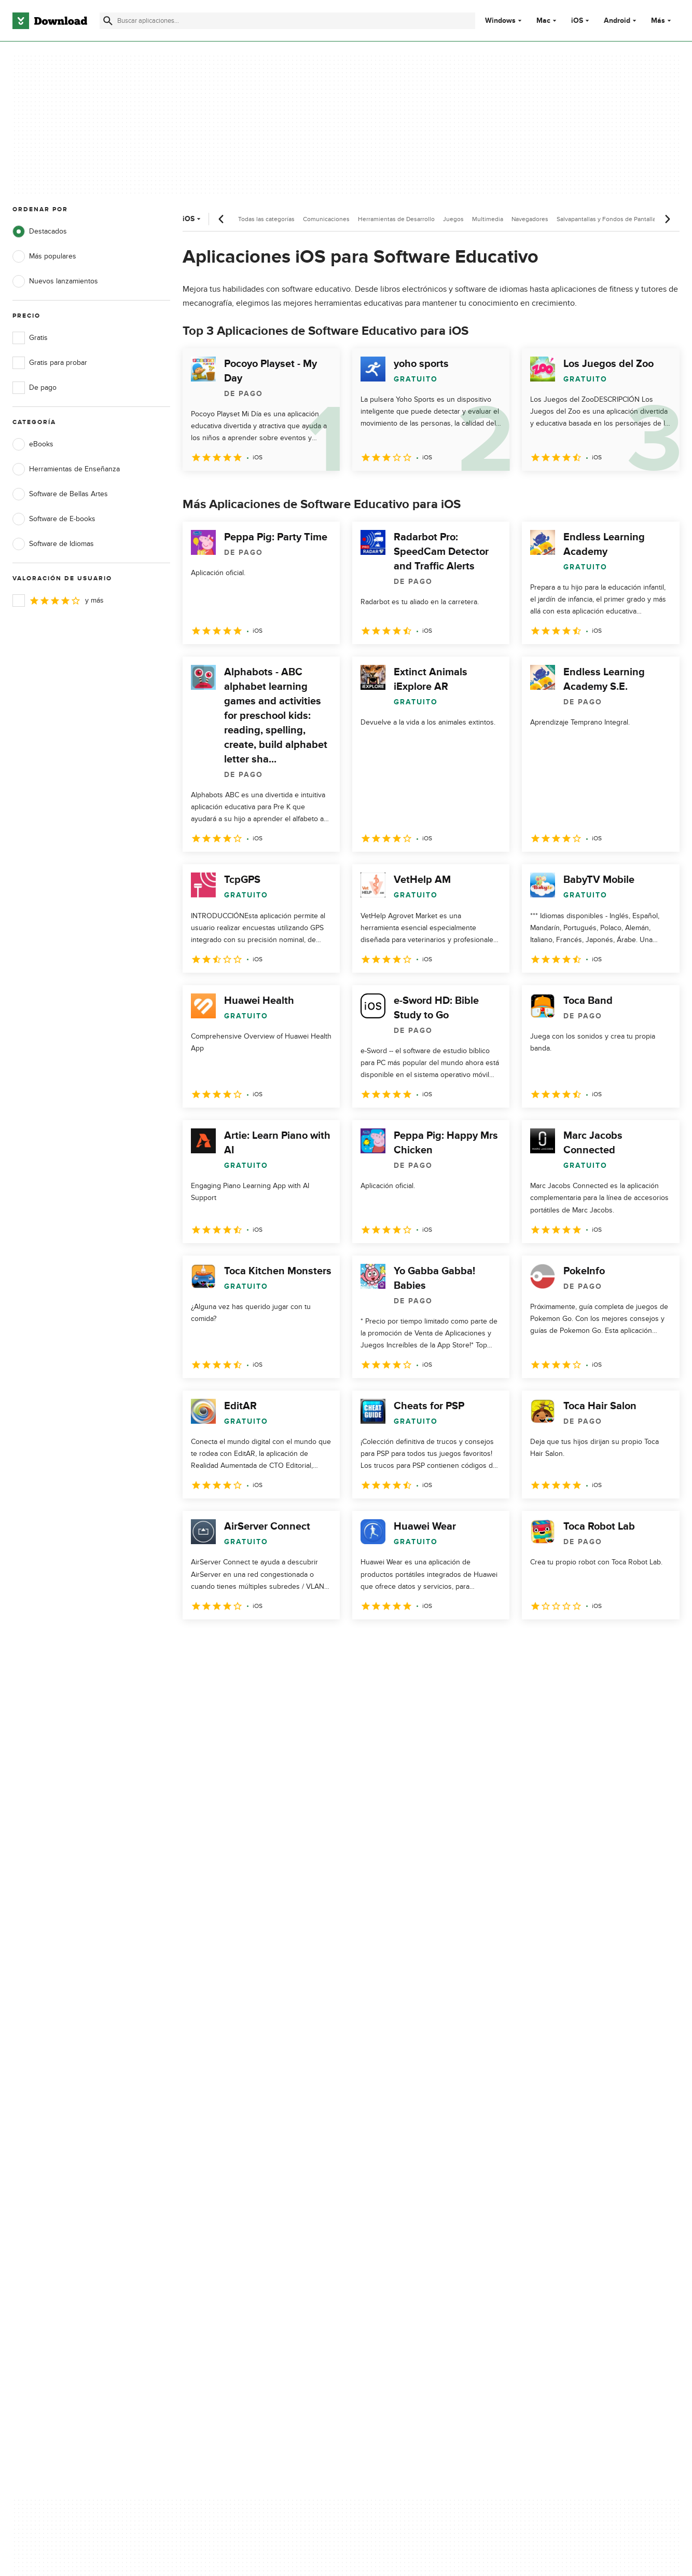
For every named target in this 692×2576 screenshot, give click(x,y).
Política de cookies (415, 2163)
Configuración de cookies (426, 2210)
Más (662, 20)
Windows (500, 20)
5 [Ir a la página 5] (301, 1642)
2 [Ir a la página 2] (220, 1642)
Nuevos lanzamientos (55, 281)
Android (617, 20)
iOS (577, 20)
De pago (34, 387)
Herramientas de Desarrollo (396, 219)
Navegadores (529, 219)
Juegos (453, 219)
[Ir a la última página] (657, 1642)
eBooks (32, 444)
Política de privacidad (419, 2127)
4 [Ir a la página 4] (274, 1642)
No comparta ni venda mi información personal (425, 2186)
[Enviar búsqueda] (108, 20)
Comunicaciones (326, 219)
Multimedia (487, 219)
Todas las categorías (266, 219)
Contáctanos (219, 2163)
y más (58, 600)
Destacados (39, 231)
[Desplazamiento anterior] (221, 219)
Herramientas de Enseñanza (66, 469)
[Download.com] (49, 20)
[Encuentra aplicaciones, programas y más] (287, 20)
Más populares (44, 256)
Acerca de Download (232, 2127)
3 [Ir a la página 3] (247, 1642)
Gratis (30, 338)
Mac (543, 20)
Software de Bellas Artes (60, 494)
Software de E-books (53, 519)
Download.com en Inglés (238, 2181)
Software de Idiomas (53, 544)
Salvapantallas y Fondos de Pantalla (606, 219)
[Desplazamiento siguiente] (667, 219)
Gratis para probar (49, 363)
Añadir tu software (228, 2146)
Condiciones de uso (417, 2146)
